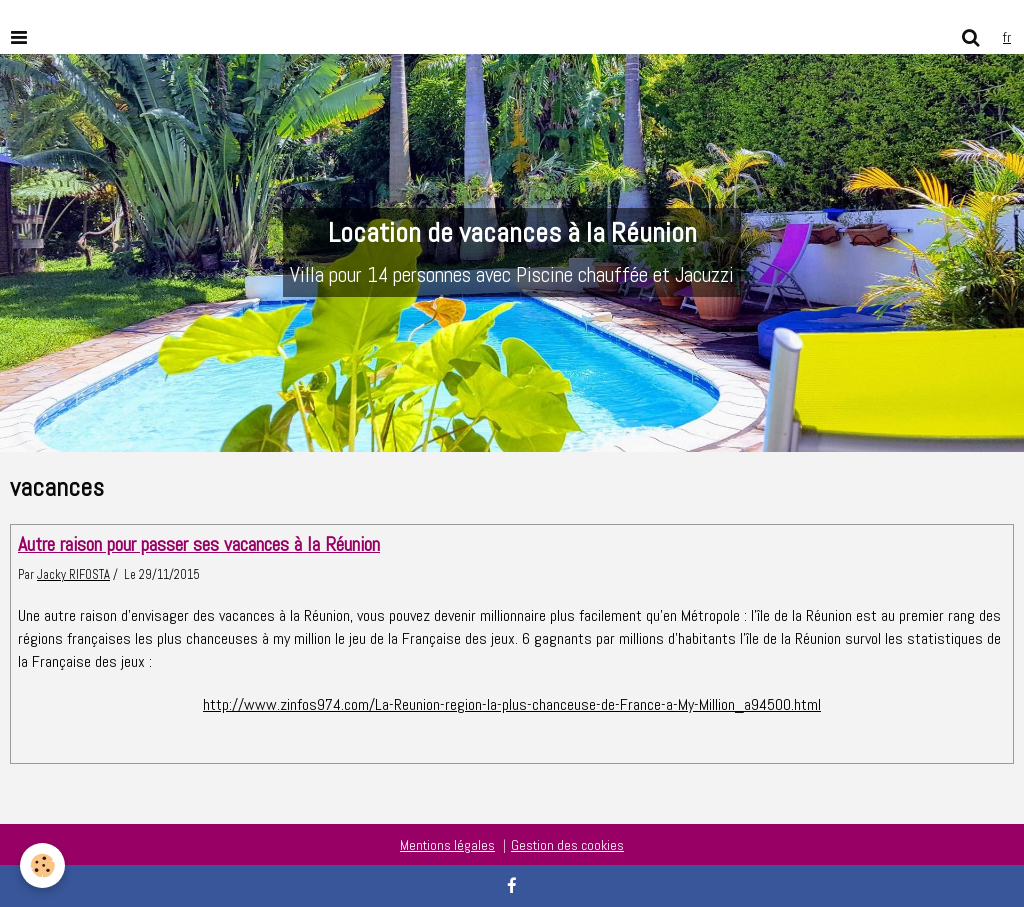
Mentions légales (447, 845)
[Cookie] (42, 865)
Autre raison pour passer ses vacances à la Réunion (199, 544)
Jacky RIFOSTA (73, 575)
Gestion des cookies (567, 845)
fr (1007, 37)
